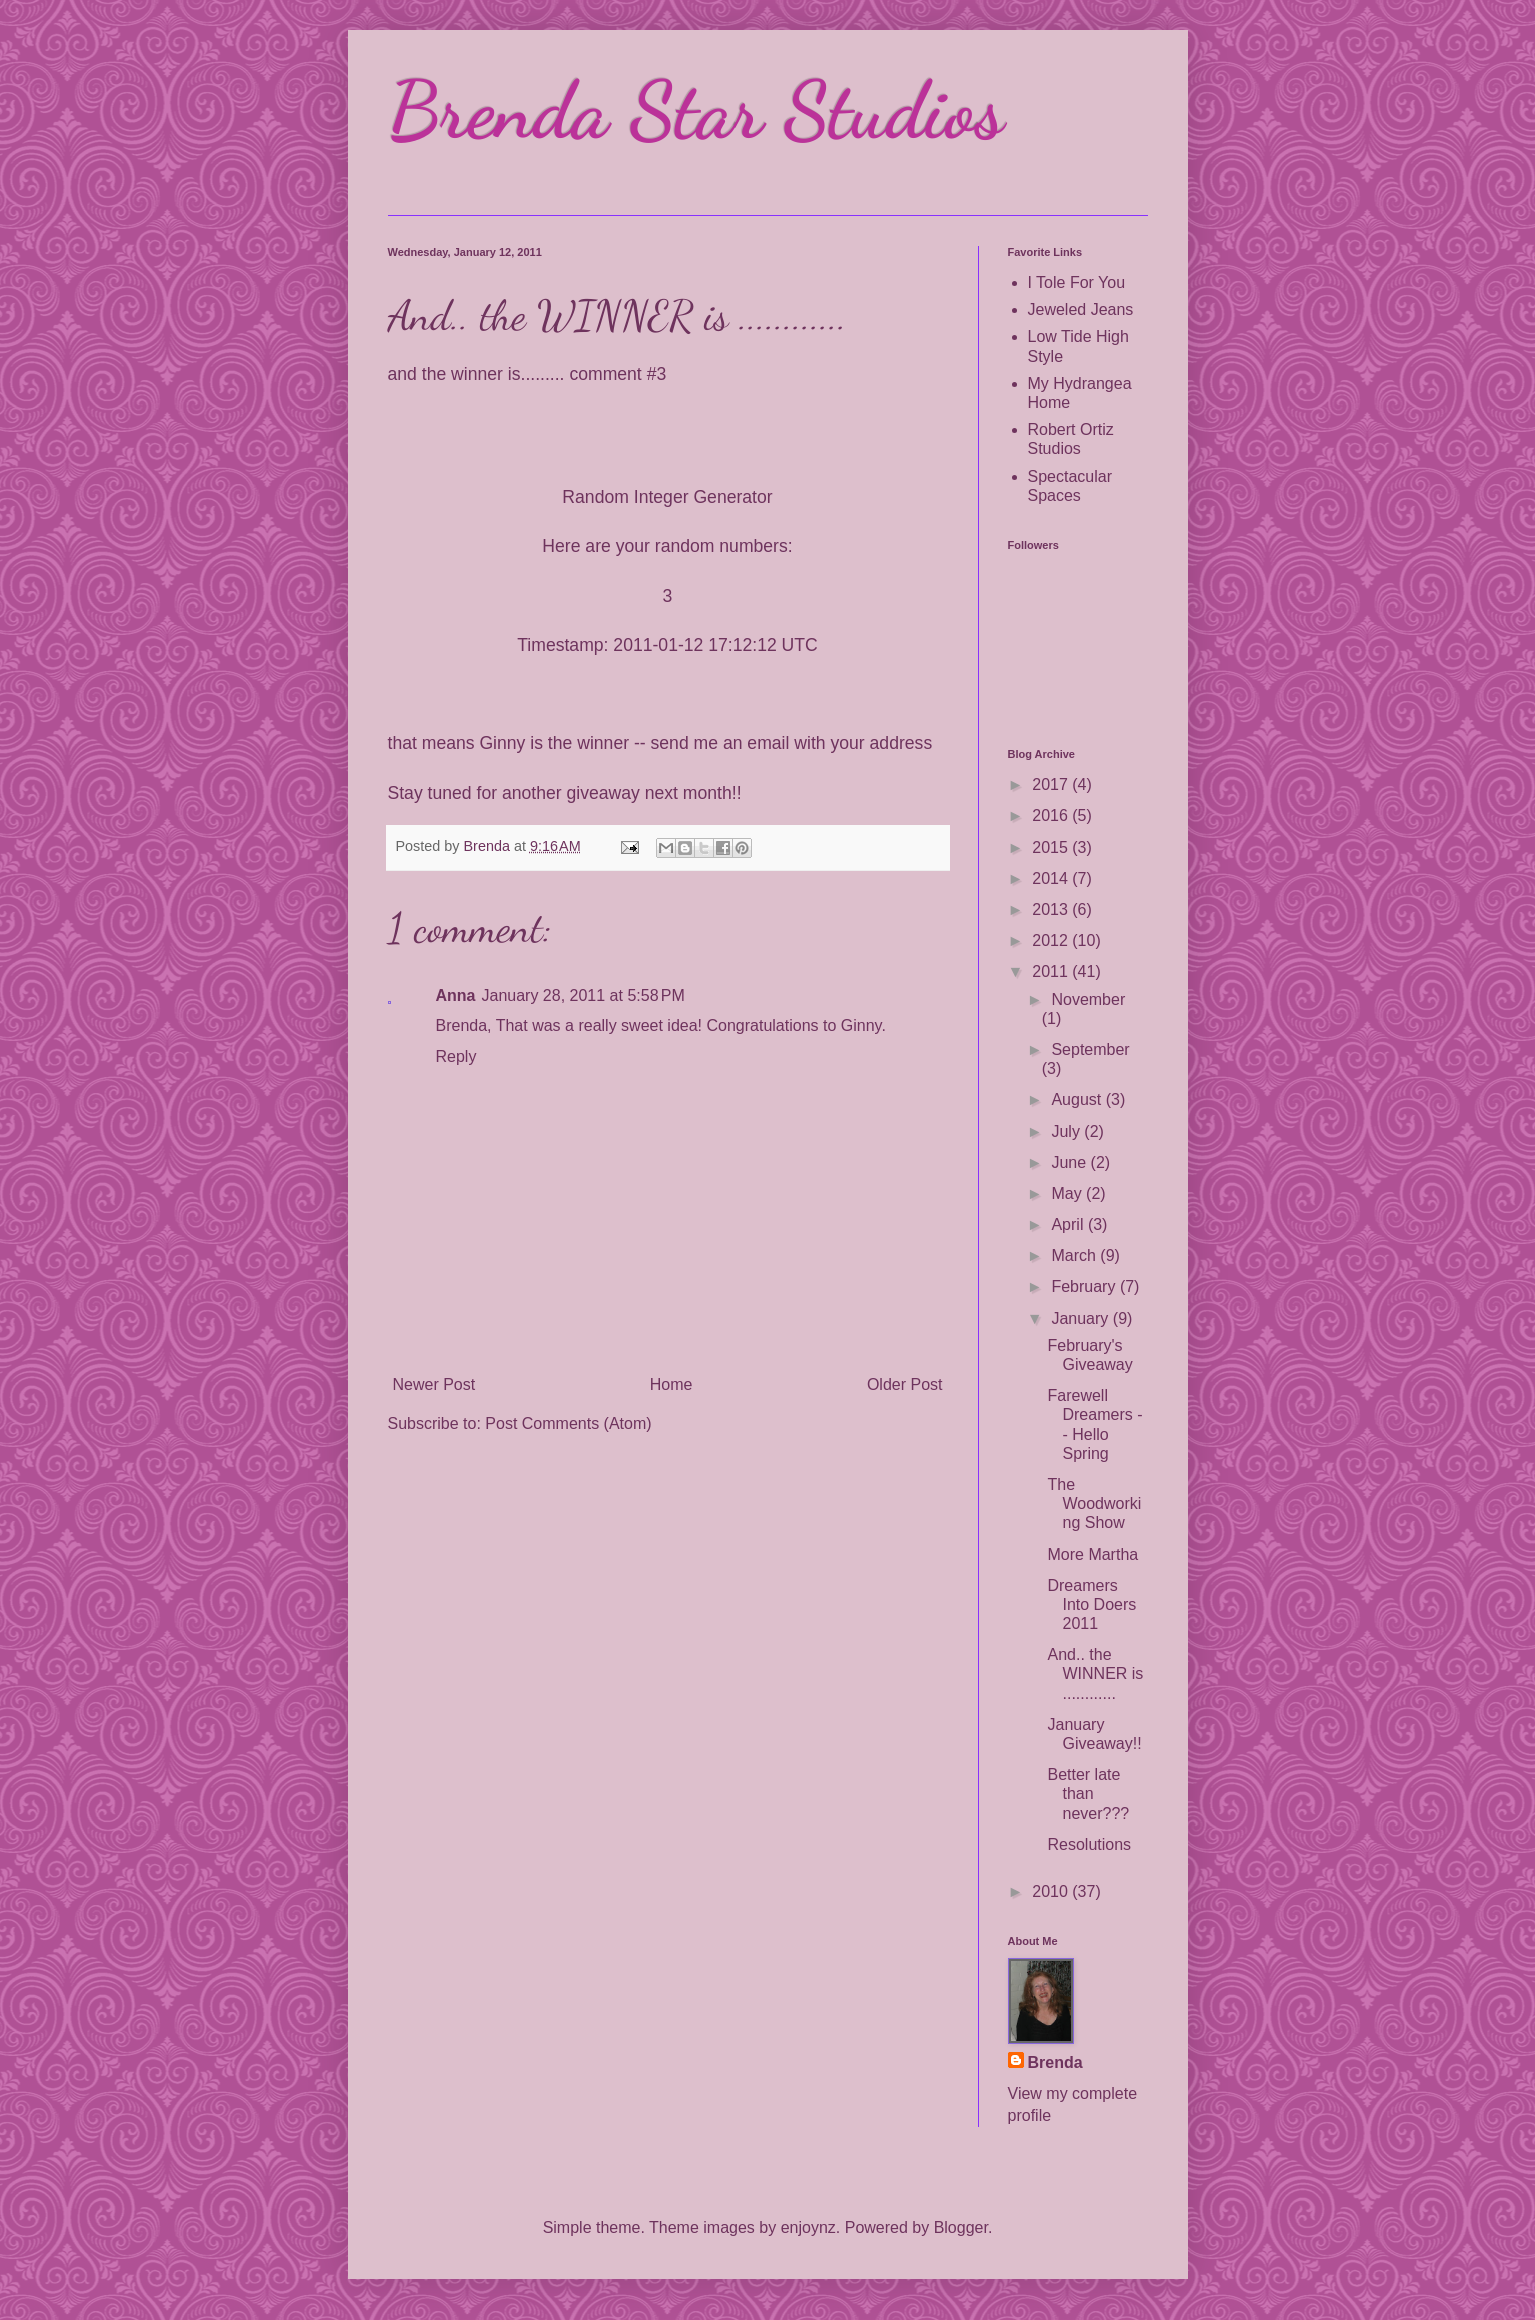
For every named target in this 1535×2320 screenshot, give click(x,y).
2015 (1052, 847)
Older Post (905, 1384)
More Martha (1092, 1554)
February (1085, 1286)
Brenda (1055, 2062)
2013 (1052, 909)
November (1088, 999)
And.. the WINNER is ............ (1095, 1673)
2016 (1052, 815)
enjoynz (808, 2227)
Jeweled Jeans (1081, 309)
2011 (1052, 971)
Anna (456, 995)
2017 (1052, 784)
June (1070, 1162)
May (1068, 1193)
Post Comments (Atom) (568, 1423)
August (1078, 1099)
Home (671, 1384)
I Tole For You (1077, 282)
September (1090, 1049)
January (1081, 1318)
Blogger (961, 2227)
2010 (1052, 1891)
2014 (1052, 878)
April (1069, 1224)
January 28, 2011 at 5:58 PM (583, 995)
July (1067, 1131)
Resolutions (1089, 1844)
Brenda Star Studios (696, 110)
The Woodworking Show (1094, 1503)
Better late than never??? (1088, 1793)
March (1075, 1255)
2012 (1052, 940)
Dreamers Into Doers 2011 (1091, 1604)
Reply (456, 1056)
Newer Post (434, 1384)
